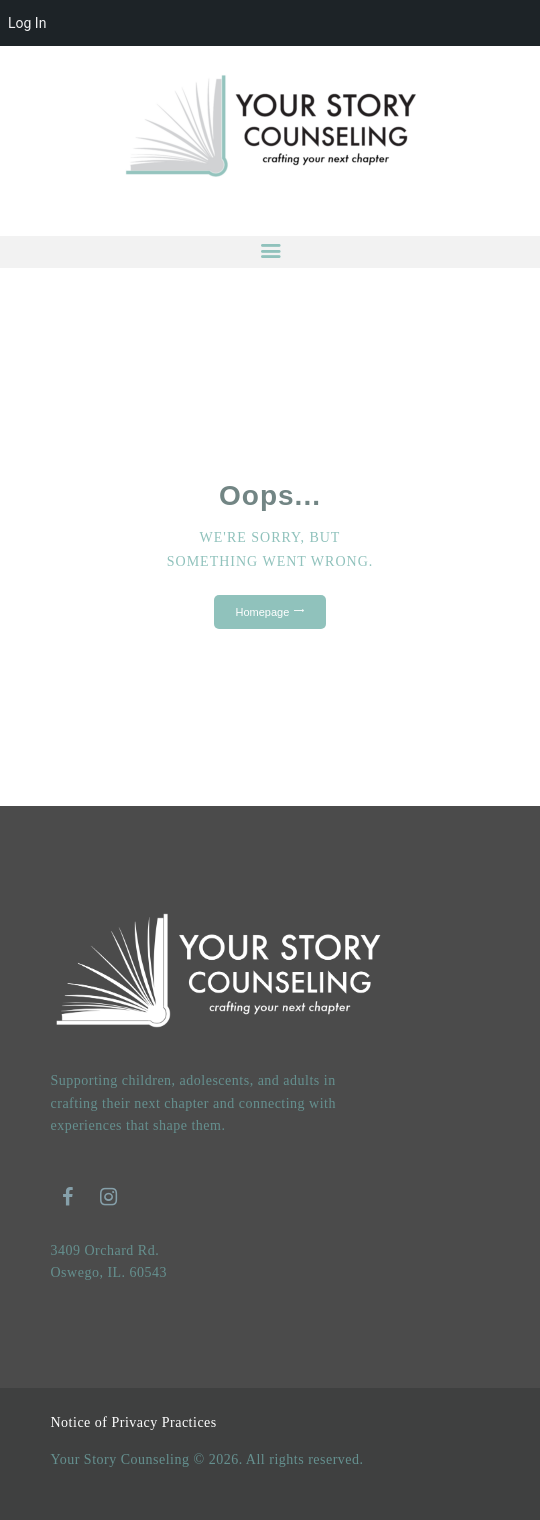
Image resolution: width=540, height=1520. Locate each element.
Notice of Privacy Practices (134, 1422)
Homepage (263, 612)
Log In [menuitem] (27, 23)
